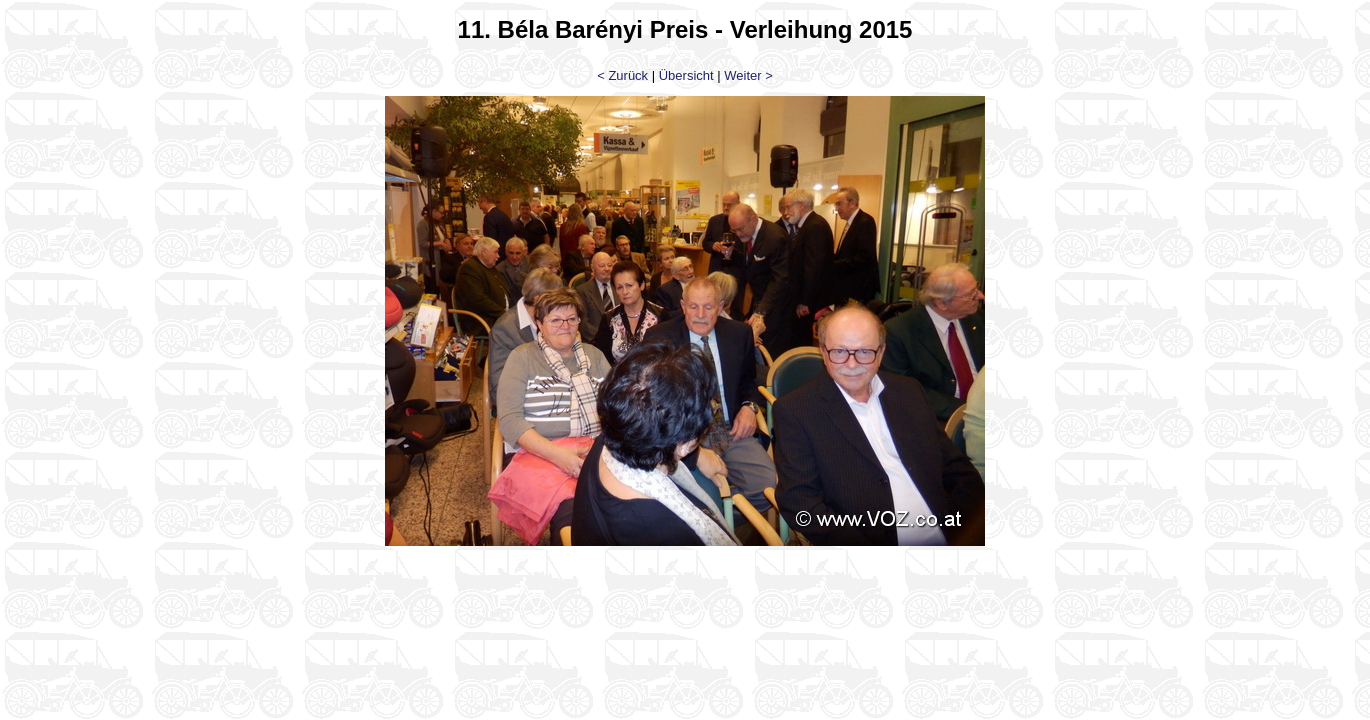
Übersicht (686, 75)
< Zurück (622, 75)
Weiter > (748, 75)
